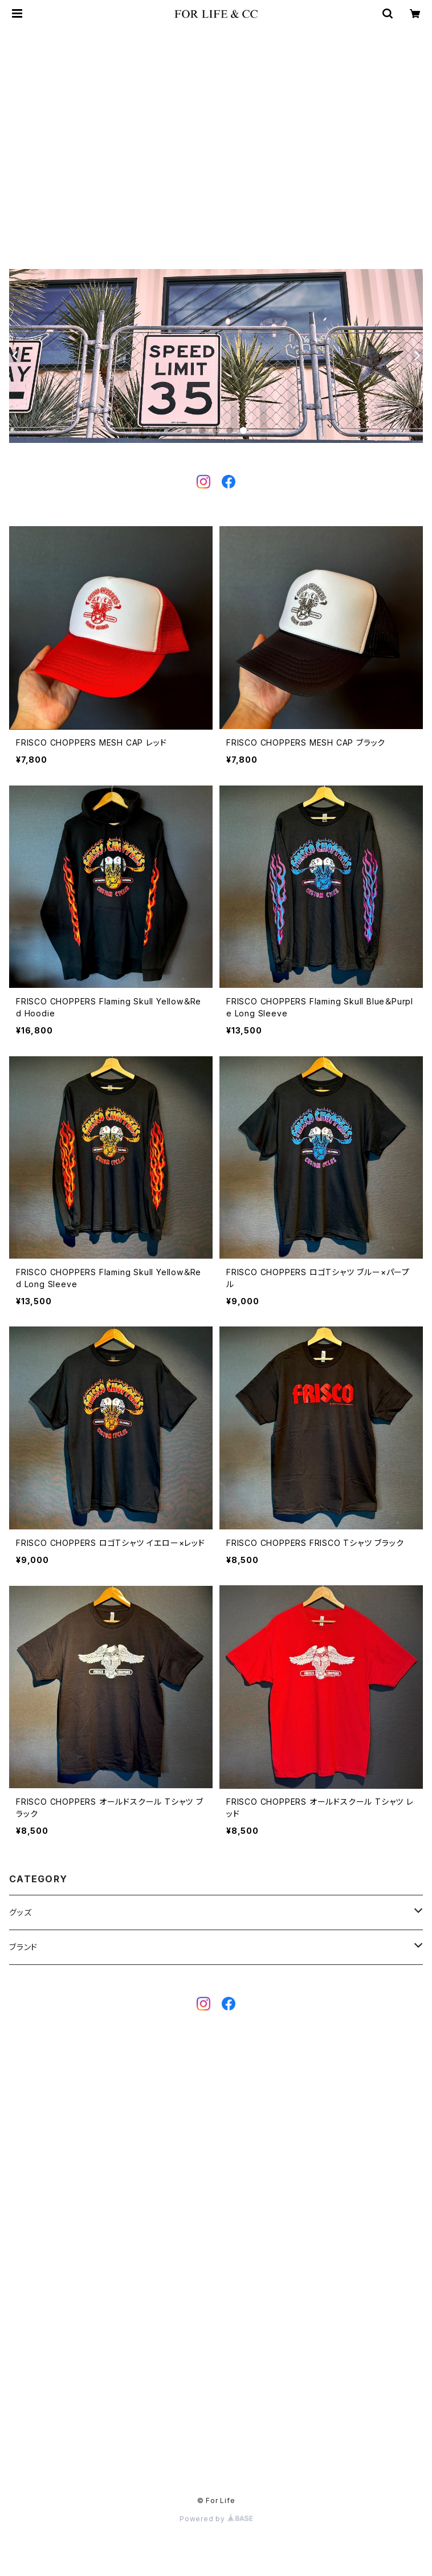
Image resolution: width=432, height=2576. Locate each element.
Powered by (216, 2518)
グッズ (20, 1912)
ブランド (23, 1947)
